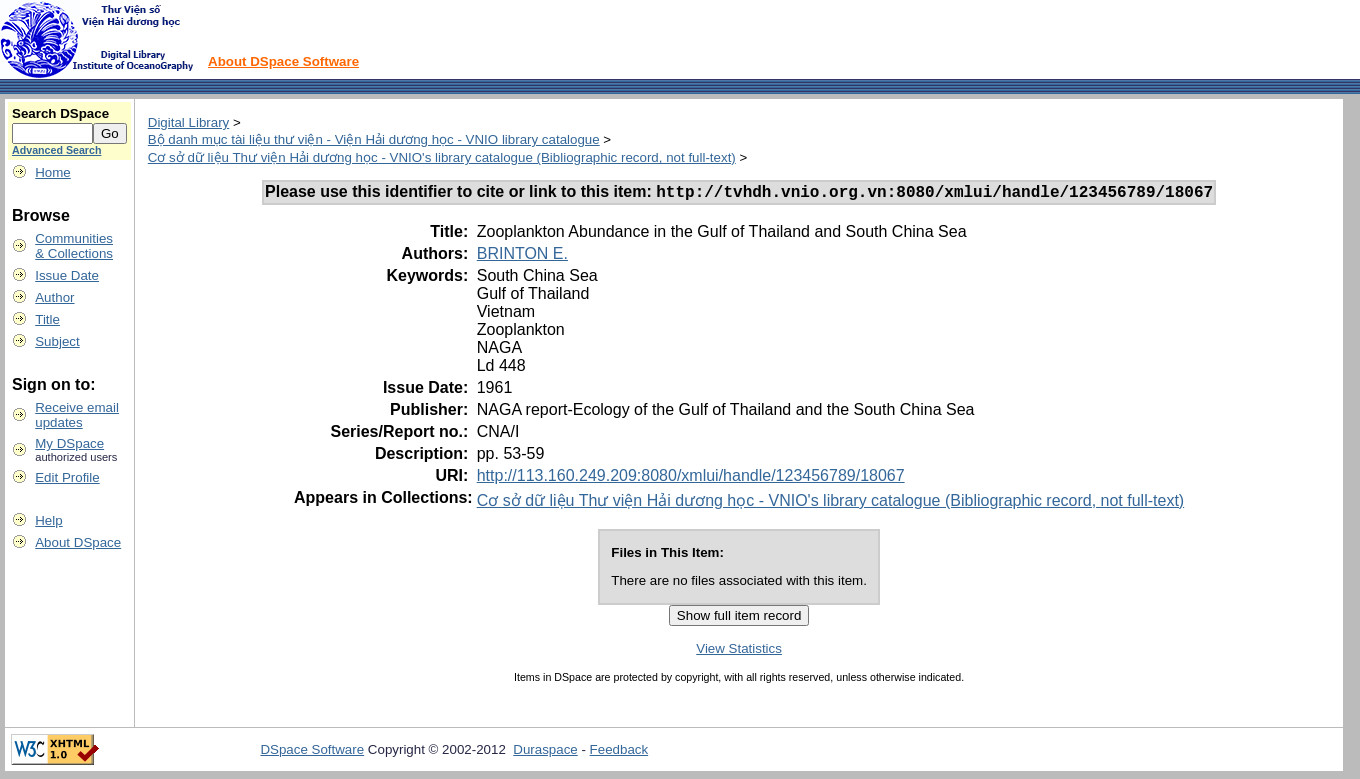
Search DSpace (60, 113)
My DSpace (69, 443)
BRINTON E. (522, 256)
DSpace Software (312, 752)
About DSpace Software (283, 61)
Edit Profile (67, 477)
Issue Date (67, 275)
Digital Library (188, 122)
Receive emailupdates (77, 415)
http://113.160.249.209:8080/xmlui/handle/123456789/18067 (691, 478)
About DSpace (78, 542)
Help (48, 520)
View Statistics (739, 651)
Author (54, 297)
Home (53, 172)
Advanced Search (56, 150)
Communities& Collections (74, 246)
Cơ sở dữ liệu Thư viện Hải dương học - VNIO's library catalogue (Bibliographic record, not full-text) (442, 157)
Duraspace (545, 752)
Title (47, 319)
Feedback (619, 752)
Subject (57, 341)
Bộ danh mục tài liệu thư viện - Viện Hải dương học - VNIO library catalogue (374, 139)
